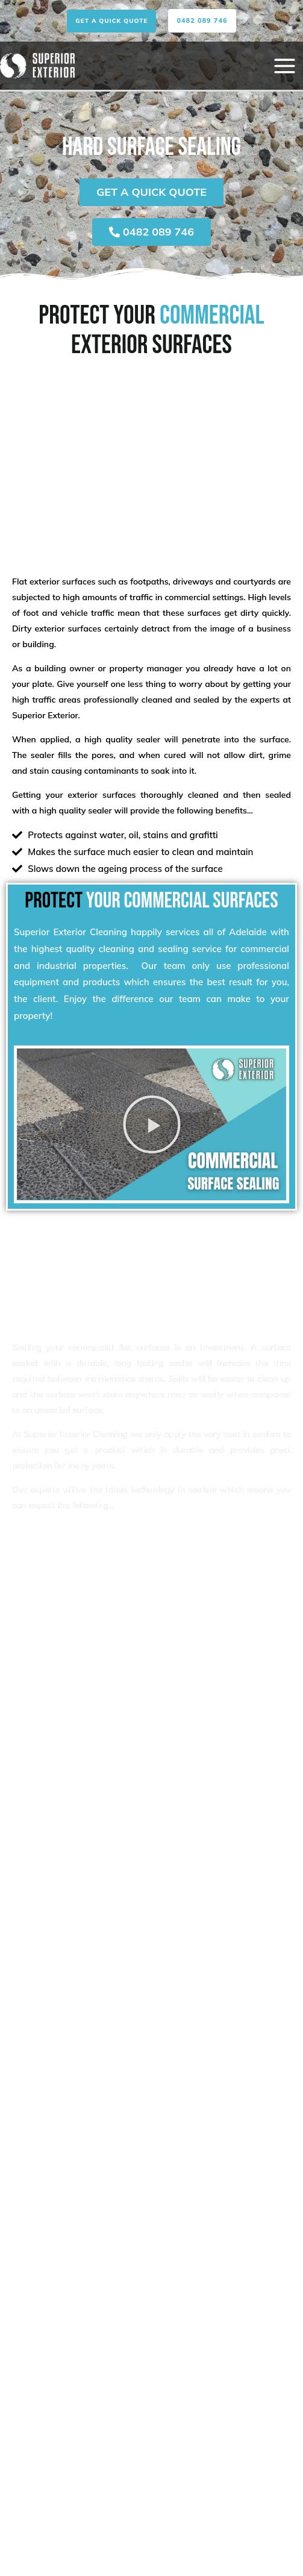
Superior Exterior (45, 715)
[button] (111, 21)
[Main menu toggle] (284, 65)
